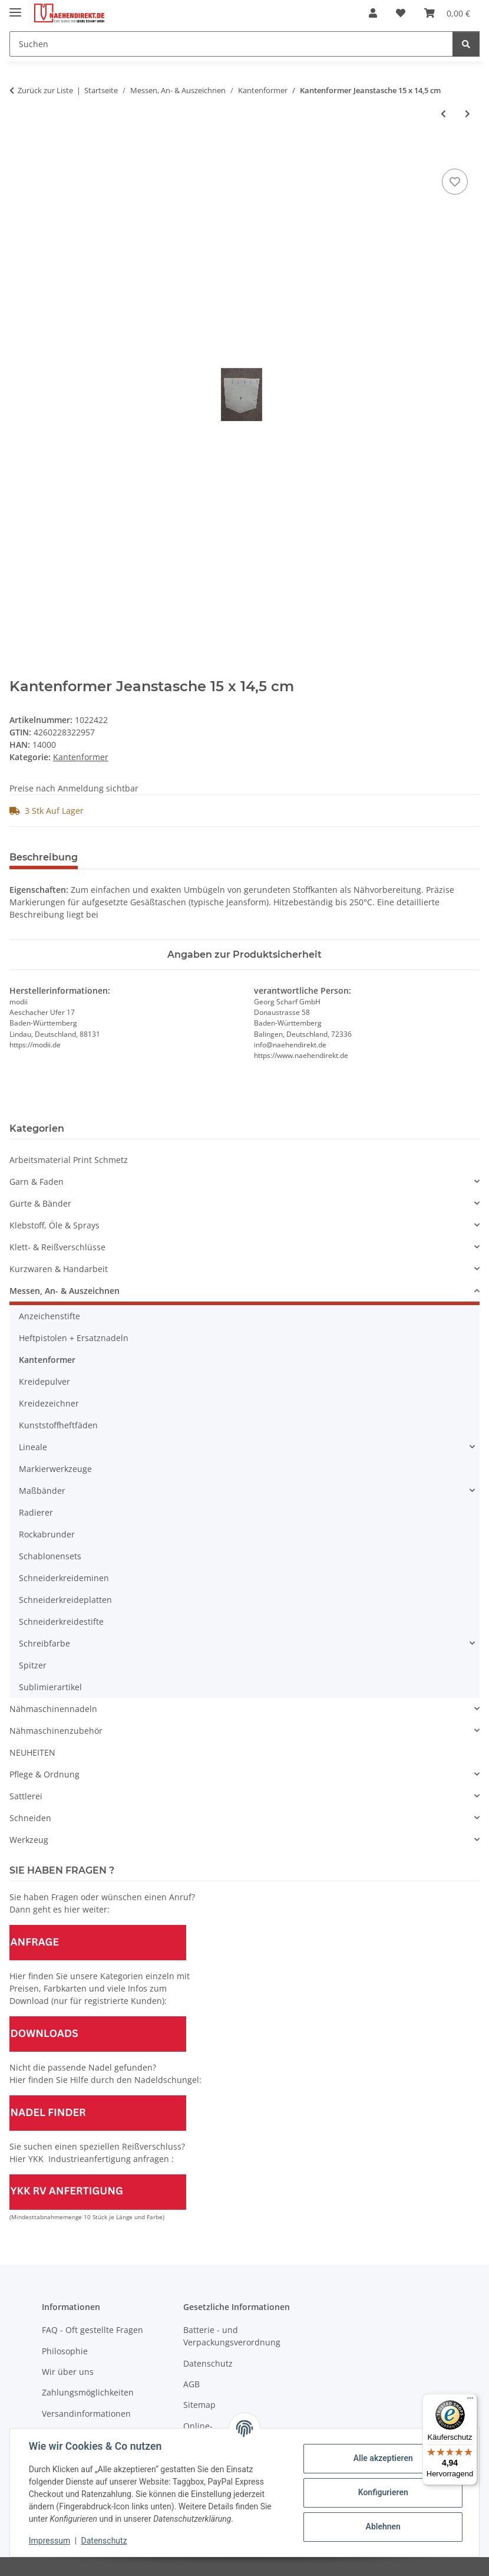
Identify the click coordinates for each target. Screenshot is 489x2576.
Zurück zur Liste (45, 90)
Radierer (36, 1512)
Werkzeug (28, 1839)
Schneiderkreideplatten (65, 1599)
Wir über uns (68, 2371)
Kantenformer (80, 757)
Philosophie (65, 2351)
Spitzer (33, 1665)
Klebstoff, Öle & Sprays (54, 1225)
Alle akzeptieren (382, 2458)
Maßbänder (42, 1490)
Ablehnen (382, 2526)
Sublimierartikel (50, 1687)
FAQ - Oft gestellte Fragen (92, 2329)
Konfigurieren (383, 2492)
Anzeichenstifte (49, 1316)
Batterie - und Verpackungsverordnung (231, 2336)
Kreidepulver (44, 1381)
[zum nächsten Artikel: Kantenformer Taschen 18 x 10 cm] (467, 113)
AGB (191, 2384)
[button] (372, 13)
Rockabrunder (47, 1534)
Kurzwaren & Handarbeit (58, 1268)
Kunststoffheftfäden (58, 1425)
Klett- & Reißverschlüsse (57, 1247)
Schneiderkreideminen (64, 1577)
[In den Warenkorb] (18, 152)
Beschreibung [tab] (43, 857)
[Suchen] (231, 44)
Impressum (49, 2540)
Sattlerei (25, 1796)
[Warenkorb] (447, 13)
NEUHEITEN (32, 1752)
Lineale (33, 1447)
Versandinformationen (86, 2413)
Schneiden (30, 1817)
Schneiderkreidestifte (61, 1621)
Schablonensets (50, 1556)
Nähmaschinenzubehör (56, 1730)
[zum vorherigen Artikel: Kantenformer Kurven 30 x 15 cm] (443, 113)
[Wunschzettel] (400, 13)
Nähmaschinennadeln (53, 1708)
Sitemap (199, 2404)
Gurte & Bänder (40, 1203)
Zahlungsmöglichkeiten (88, 2392)
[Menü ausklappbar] (15, 7)
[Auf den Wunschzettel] (455, 182)
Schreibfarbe (44, 1643)
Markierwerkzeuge (55, 1468)
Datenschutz (104, 2540)
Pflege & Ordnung (44, 1774)
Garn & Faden (36, 1181)
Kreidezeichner (49, 1403)
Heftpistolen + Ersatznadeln (73, 1337)
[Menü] (470, 2401)
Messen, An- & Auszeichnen (64, 1290)
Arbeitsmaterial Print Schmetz (68, 1159)
